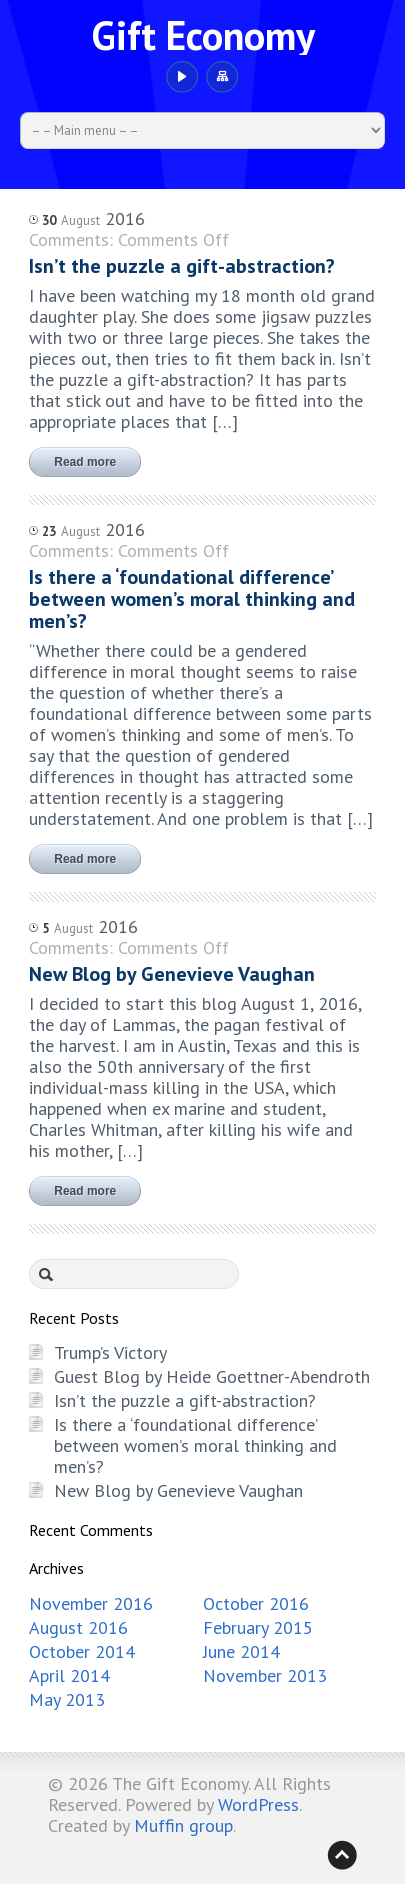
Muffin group (183, 1825)
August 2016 (78, 1627)
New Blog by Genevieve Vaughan (178, 1490)
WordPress (258, 1804)
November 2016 (91, 1603)
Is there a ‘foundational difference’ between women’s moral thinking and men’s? (195, 1445)
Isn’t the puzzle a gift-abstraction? (185, 1400)
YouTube (181, 77)
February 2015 (258, 1627)
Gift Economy (203, 35)
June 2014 (241, 1651)
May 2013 (67, 1699)
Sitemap (221, 77)
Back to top (342, 1855)
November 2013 (265, 1675)
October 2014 (82, 1651)
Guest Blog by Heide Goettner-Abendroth (212, 1376)
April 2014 (69, 1675)
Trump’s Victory (110, 1352)
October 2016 (256, 1603)
